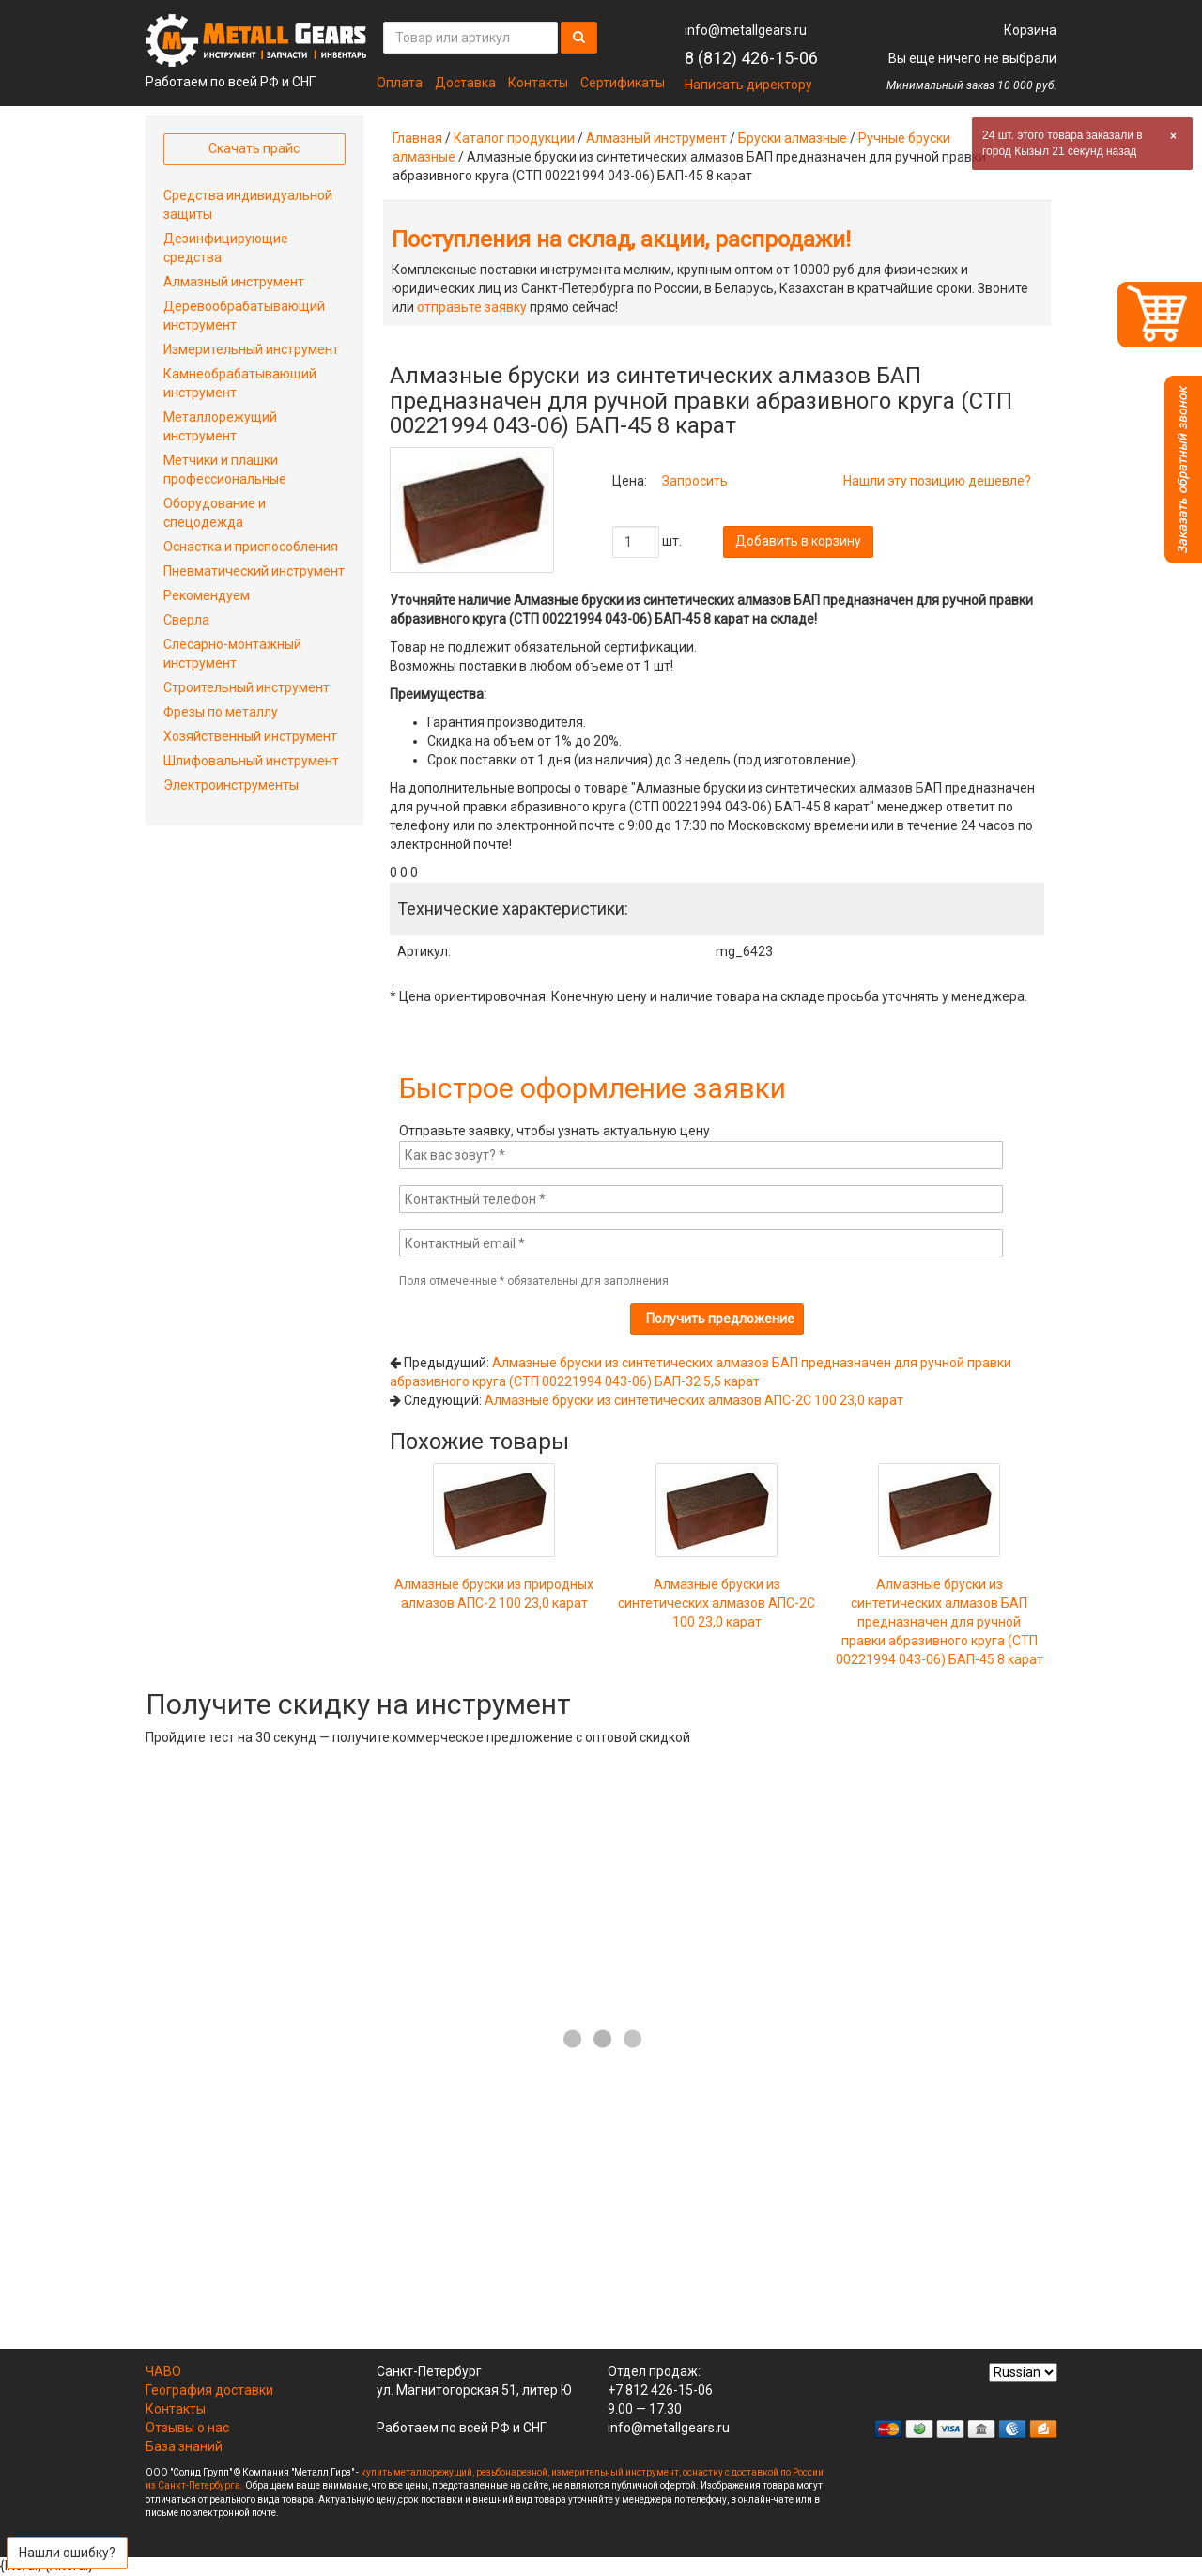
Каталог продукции (514, 138)
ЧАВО (163, 2371)
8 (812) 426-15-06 (751, 58)
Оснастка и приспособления (250, 546)
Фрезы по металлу (220, 711)
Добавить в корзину (798, 540)
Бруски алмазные (792, 138)
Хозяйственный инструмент (250, 736)
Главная (417, 138)
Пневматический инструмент (254, 570)
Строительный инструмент (246, 687)
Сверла (186, 619)
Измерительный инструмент (251, 349)
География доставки (209, 2390)
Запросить (695, 480)
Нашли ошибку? (67, 2552)
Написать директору (748, 84)
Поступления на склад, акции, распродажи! (621, 239)
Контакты (538, 82)
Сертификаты (622, 82)
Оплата (400, 82)
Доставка (465, 82)
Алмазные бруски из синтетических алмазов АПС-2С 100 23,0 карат (694, 1400)
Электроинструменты (231, 785)
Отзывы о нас (187, 2427)
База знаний (184, 2446)
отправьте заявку (472, 307)
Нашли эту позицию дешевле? (937, 480)
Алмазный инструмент (656, 138)
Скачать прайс (254, 148)
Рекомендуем (206, 595)
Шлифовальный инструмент (251, 760)
